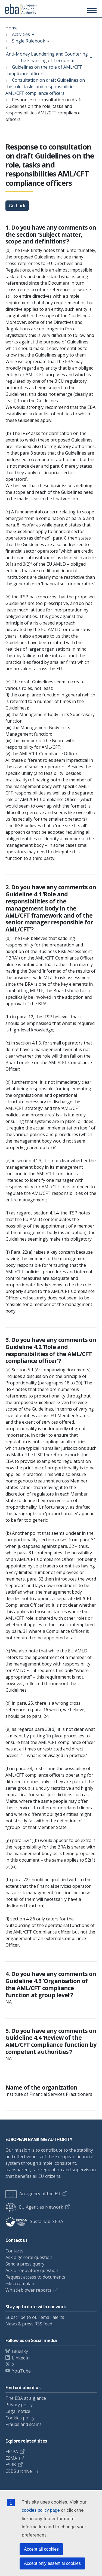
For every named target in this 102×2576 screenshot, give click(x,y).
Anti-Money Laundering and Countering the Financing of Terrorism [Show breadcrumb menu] (47, 57)
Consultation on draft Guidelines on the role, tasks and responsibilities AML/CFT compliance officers (45, 86)
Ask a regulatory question (31, 2270)
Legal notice (17, 2411)
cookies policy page (41, 2510)
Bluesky (20, 2351)
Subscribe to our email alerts (34, 2317)
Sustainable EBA (34, 2221)
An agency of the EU (32, 2194)
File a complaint (21, 2283)
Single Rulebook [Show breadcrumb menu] (28, 41)
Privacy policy (19, 2405)
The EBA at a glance (25, 2398)
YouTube (21, 2371)
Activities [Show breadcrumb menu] (21, 34)
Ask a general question (28, 2257)
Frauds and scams (23, 2424)
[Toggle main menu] (91, 10)
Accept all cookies (41, 2549)
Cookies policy (20, 2418)
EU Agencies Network (34, 2207)
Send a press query (24, 2264)
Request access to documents (35, 2277)
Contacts (14, 2251)
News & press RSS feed (28, 2324)
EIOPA (11, 2452)
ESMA (11, 2458)
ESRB (10, 2465)
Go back (17, 206)
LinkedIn (21, 2358)
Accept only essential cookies (52, 2563)
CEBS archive (18, 2471)
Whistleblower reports (28, 2290)
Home (11, 28)
